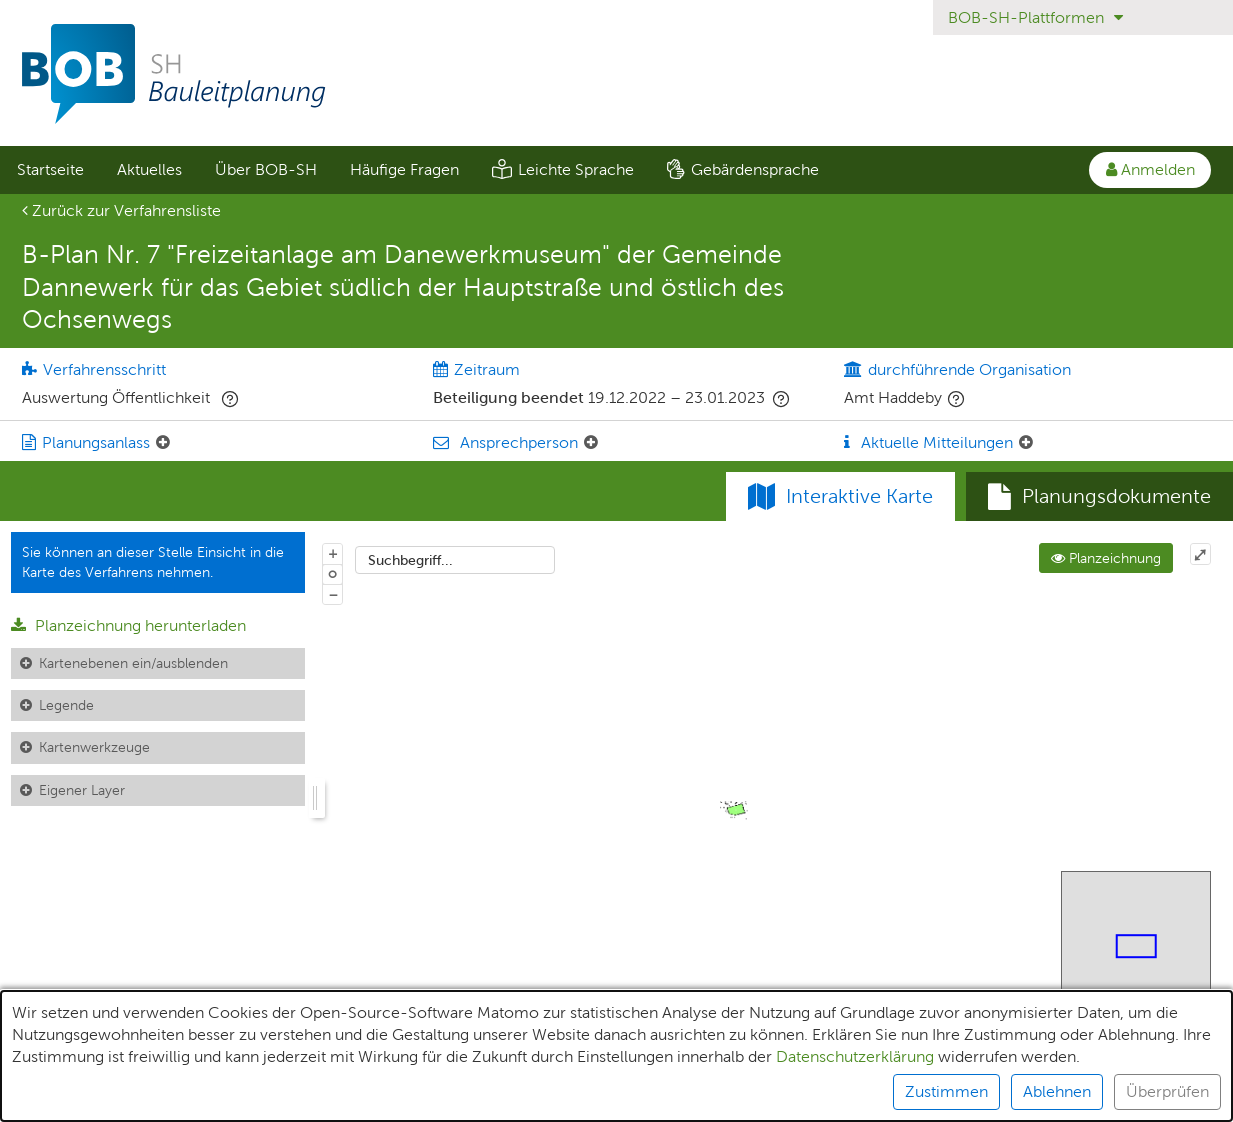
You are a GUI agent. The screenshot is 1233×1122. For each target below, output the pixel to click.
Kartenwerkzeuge (94, 747)
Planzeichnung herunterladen (128, 625)
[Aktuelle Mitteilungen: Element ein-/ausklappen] (1026, 443)
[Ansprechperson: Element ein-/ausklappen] (591, 443)
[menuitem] (50, 170)
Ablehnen (1057, 1091)
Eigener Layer (82, 790)
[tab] (1099, 497)
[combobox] (455, 560)
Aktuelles (149, 169)
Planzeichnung (1106, 558)
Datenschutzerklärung (855, 1056)
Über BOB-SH (266, 169)
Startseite (50, 169)
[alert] (616, 1056)
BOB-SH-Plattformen (1035, 17)
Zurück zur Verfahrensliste (121, 210)
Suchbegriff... (410, 560)
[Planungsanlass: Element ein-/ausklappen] (163, 443)
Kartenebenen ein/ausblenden (133, 663)
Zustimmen (946, 1091)
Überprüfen (1167, 1091)
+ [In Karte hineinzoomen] (333, 553)
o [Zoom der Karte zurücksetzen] (332, 573)
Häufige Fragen (404, 169)
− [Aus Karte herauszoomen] (333, 594)
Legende (66, 705)
